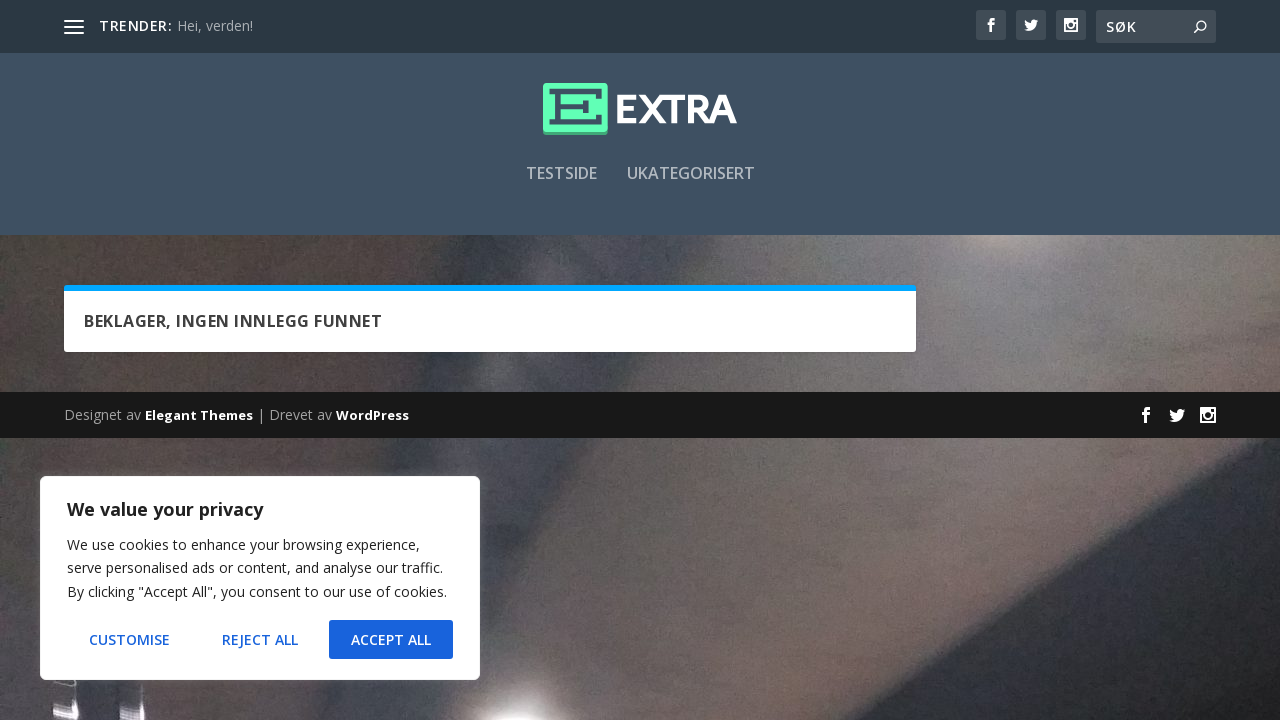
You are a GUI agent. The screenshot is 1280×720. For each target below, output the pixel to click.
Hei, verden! (215, 25)
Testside (561, 186)
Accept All (391, 639)
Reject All (260, 639)
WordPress (372, 417)
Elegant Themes (199, 417)
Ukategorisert (691, 186)
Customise (129, 639)
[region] (260, 578)
